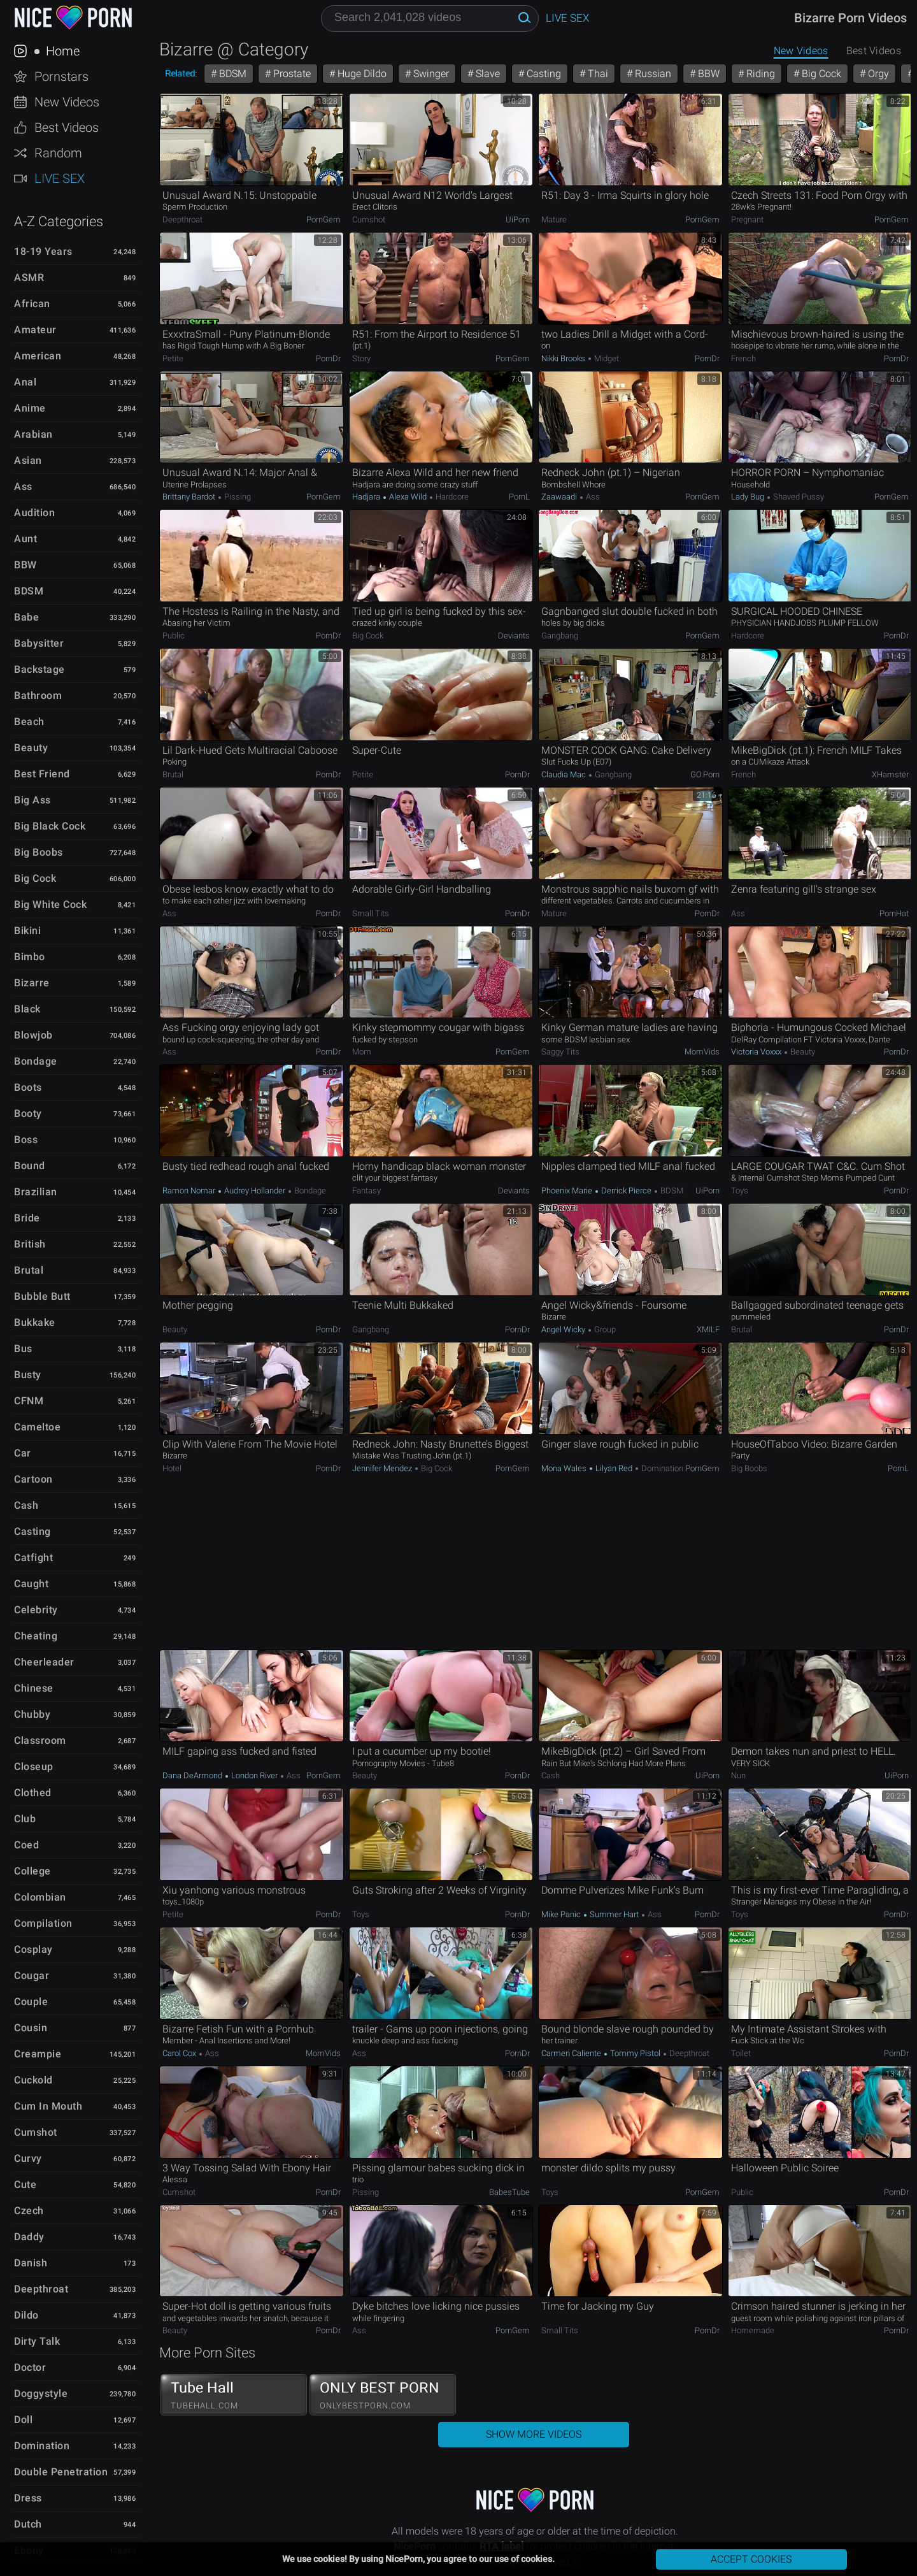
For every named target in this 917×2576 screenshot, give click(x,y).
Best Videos (66, 127)
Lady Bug (748, 496)
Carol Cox (180, 2053)
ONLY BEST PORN (383, 2395)
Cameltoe (37, 1427)
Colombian (40, 1897)
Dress (28, 2498)
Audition (34, 513)
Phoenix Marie (567, 1190)
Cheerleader (44, 1662)
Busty (27, 1375)
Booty (28, 1113)
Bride (27, 1218)
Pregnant (747, 219)
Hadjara (367, 496)
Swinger (430, 74)
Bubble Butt (42, 1296)
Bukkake (34, 1322)
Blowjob (33, 1035)
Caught (31, 1584)
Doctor (30, 2367)
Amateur (35, 330)
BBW (25, 565)
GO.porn (705, 774)
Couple (31, 2002)
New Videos (66, 102)
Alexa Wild (408, 496)
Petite (172, 358)
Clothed (33, 1793)
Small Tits (370, 913)
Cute (25, 2184)
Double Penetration (61, 2472)
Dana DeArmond (193, 1775)
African (32, 304)
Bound (29, 1166)
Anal (25, 382)
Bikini (27, 931)
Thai (596, 74)
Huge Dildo (361, 74)
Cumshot (35, 2132)
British (30, 1244)
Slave (486, 74)
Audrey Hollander (254, 1190)
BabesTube (509, 2192)
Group (604, 1329)
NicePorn (72, 17)
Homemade (752, 2330)
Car (22, 1453)
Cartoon (33, 1479)
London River (254, 1775)
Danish (30, 2263)
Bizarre (32, 983)
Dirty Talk (37, 2341)
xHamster (890, 774)
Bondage (35, 1061)
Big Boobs (38, 852)
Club (25, 1819)
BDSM (28, 591)
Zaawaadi (560, 496)
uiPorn (518, 219)
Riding (759, 74)
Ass (23, 486)
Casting (32, 1531)
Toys (739, 1190)
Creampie (37, 2054)
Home (61, 51)
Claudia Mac (564, 774)
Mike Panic (562, 1914)
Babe (26, 617)
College (32, 1871)
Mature (554, 219)
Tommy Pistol (635, 2053)
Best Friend (42, 774)
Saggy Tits (560, 1051)
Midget (605, 358)
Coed (26, 1845)
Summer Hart (614, 1914)
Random (58, 153)
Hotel (171, 1468)
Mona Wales (564, 1468)
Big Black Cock (49, 826)
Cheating (35, 1636)
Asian (28, 460)
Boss (26, 1139)
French (743, 358)
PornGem (323, 219)
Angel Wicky (564, 1329)
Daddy (29, 2237)
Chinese (33, 1688)
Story (361, 358)
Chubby (32, 1714)
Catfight (33, 1557)
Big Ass (32, 800)
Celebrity (36, 1610)
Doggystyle (41, 2393)
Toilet (741, 2053)
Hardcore (451, 496)
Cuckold (33, 2080)
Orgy (877, 74)
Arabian (33, 434)
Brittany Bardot (189, 496)
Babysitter (39, 643)
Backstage (39, 669)
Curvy (28, 2158)
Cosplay (33, 1949)
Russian (651, 74)
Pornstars (61, 76)
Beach (29, 722)
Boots (28, 1087)
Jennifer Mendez (383, 1468)
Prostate (291, 74)
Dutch (28, 2524)
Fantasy (366, 1190)
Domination (41, 2446)
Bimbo (29, 957)
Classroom (40, 1740)
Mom (361, 1051)
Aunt (25, 539)
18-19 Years (43, 251)
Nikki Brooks (564, 358)
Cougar (31, 1975)
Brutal (28, 1270)
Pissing (236, 496)
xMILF (708, 1329)
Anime (30, 408)
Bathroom (38, 695)
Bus (23, 1348)
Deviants (514, 635)
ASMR (29, 277)
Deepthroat (41, 2289)
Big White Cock (50, 904)
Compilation (43, 1923)
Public (173, 635)
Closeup (33, 1766)
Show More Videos (533, 2434)
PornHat (894, 913)
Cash (26, 1505)
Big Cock (35, 878)
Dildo (26, 2315)
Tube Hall (234, 2395)
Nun (738, 1775)
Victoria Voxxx (757, 1051)
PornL (519, 496)
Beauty (31, 748)
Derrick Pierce (626, 1190)
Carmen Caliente (572, 2053)
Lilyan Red (614, 1468)
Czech (29, 2211)
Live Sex (59, 178)
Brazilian (35, 1192)
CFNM (28, 1401)
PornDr (328, 358)
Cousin (30, 2028)
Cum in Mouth (48, 2106)
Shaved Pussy (797, 496)
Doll (23, 2420)
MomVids (702, 1051)
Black (27, 1009)
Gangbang (559, 635)
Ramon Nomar (189, 1190)
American (37, 356)
